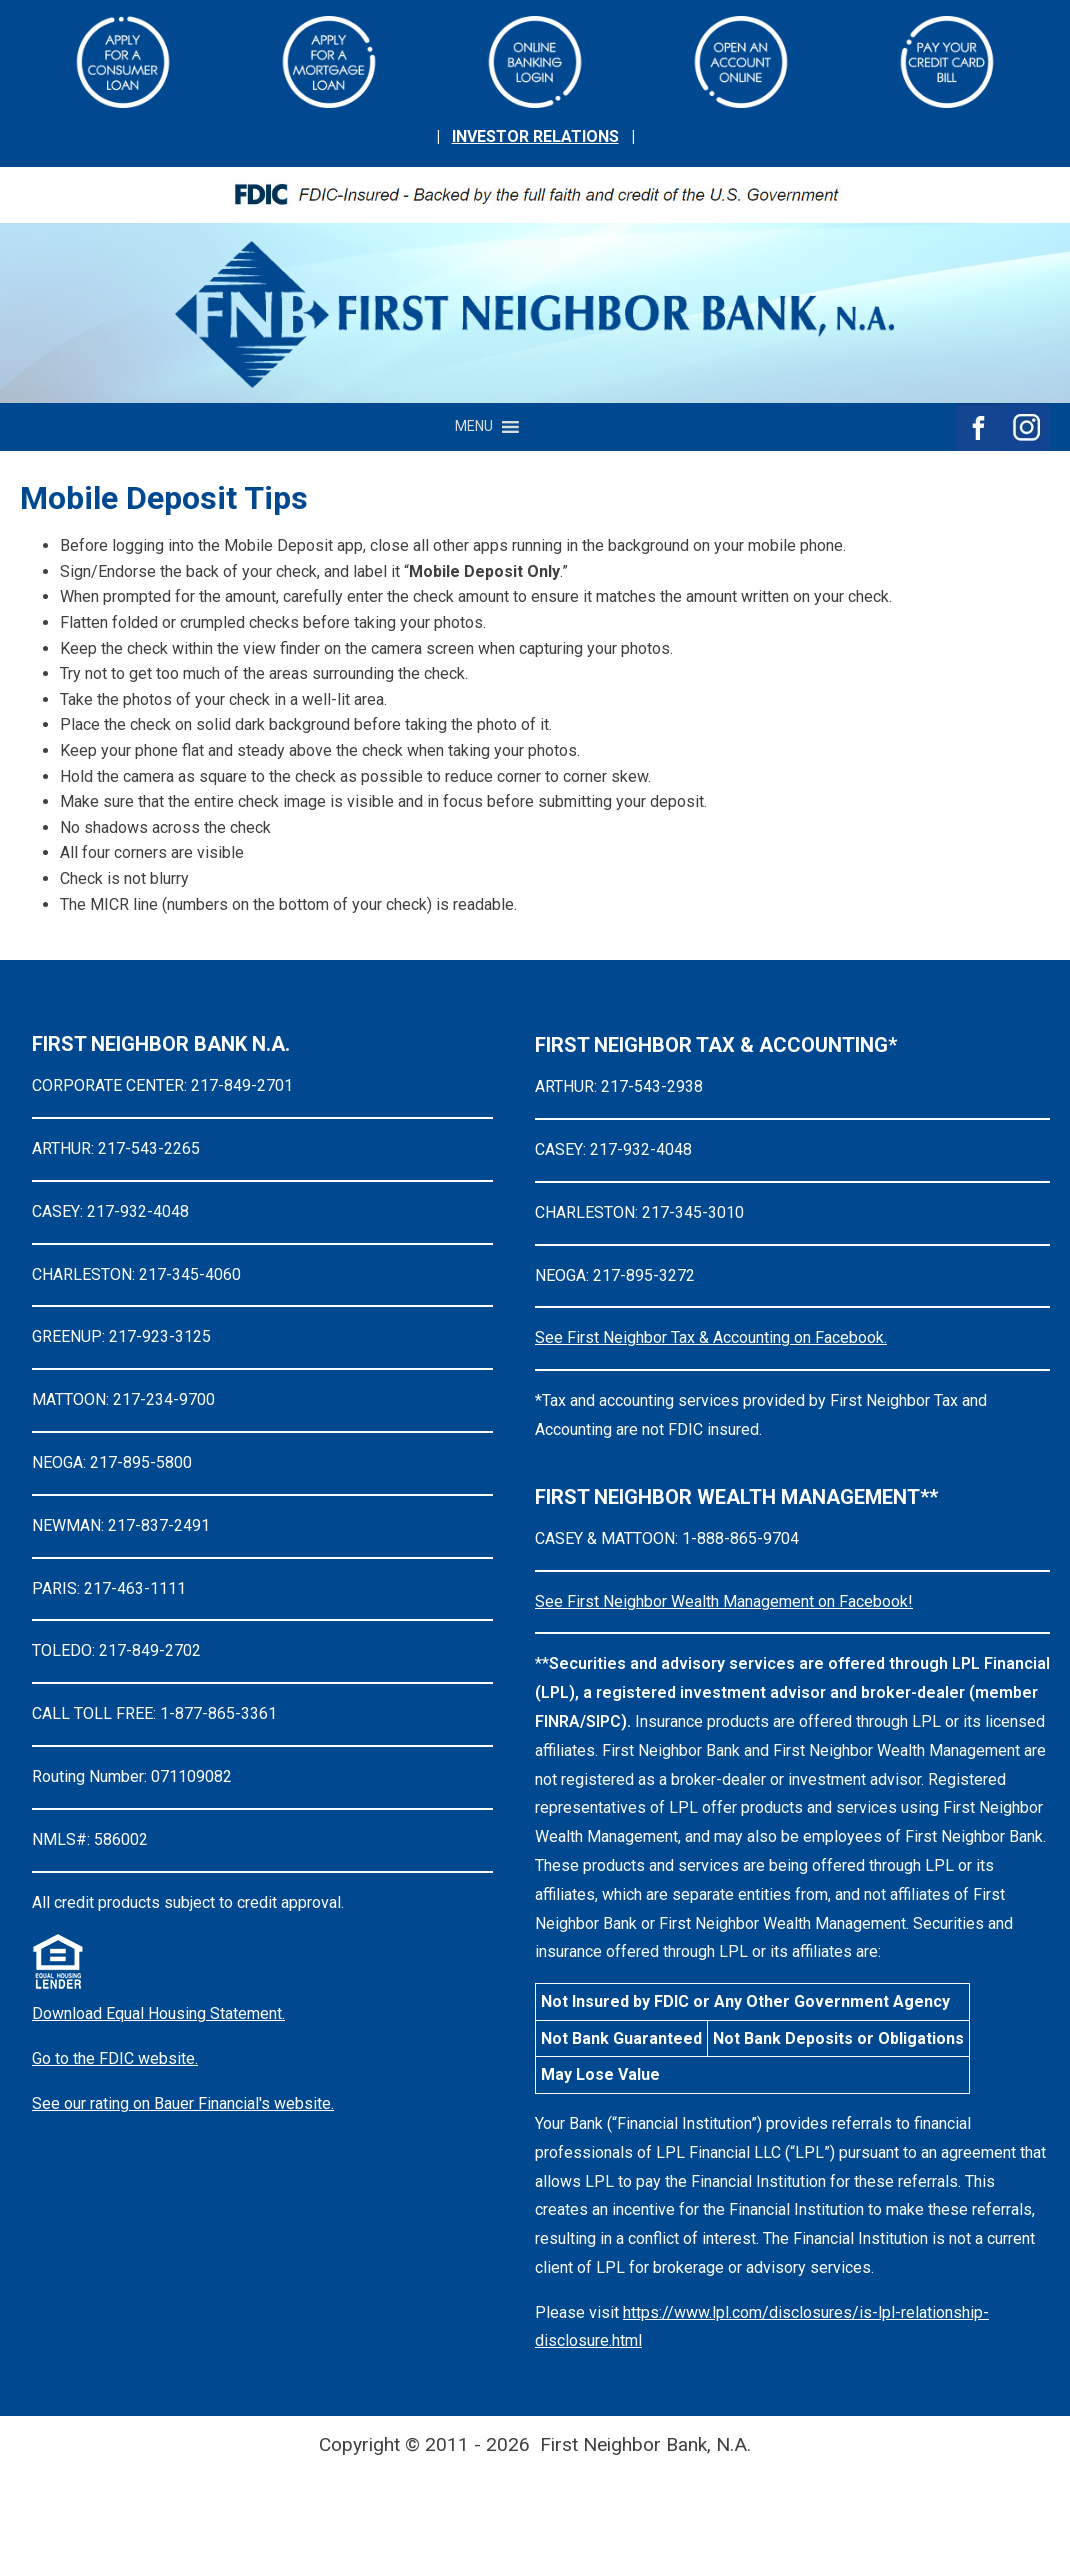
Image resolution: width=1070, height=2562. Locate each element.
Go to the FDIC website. (115, 2058)
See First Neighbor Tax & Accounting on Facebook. (711, 1337)
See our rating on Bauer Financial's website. (183, 2103)
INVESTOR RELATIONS (535, 136)
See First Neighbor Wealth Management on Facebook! (724, 1601)
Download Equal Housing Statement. (158, 2013)
